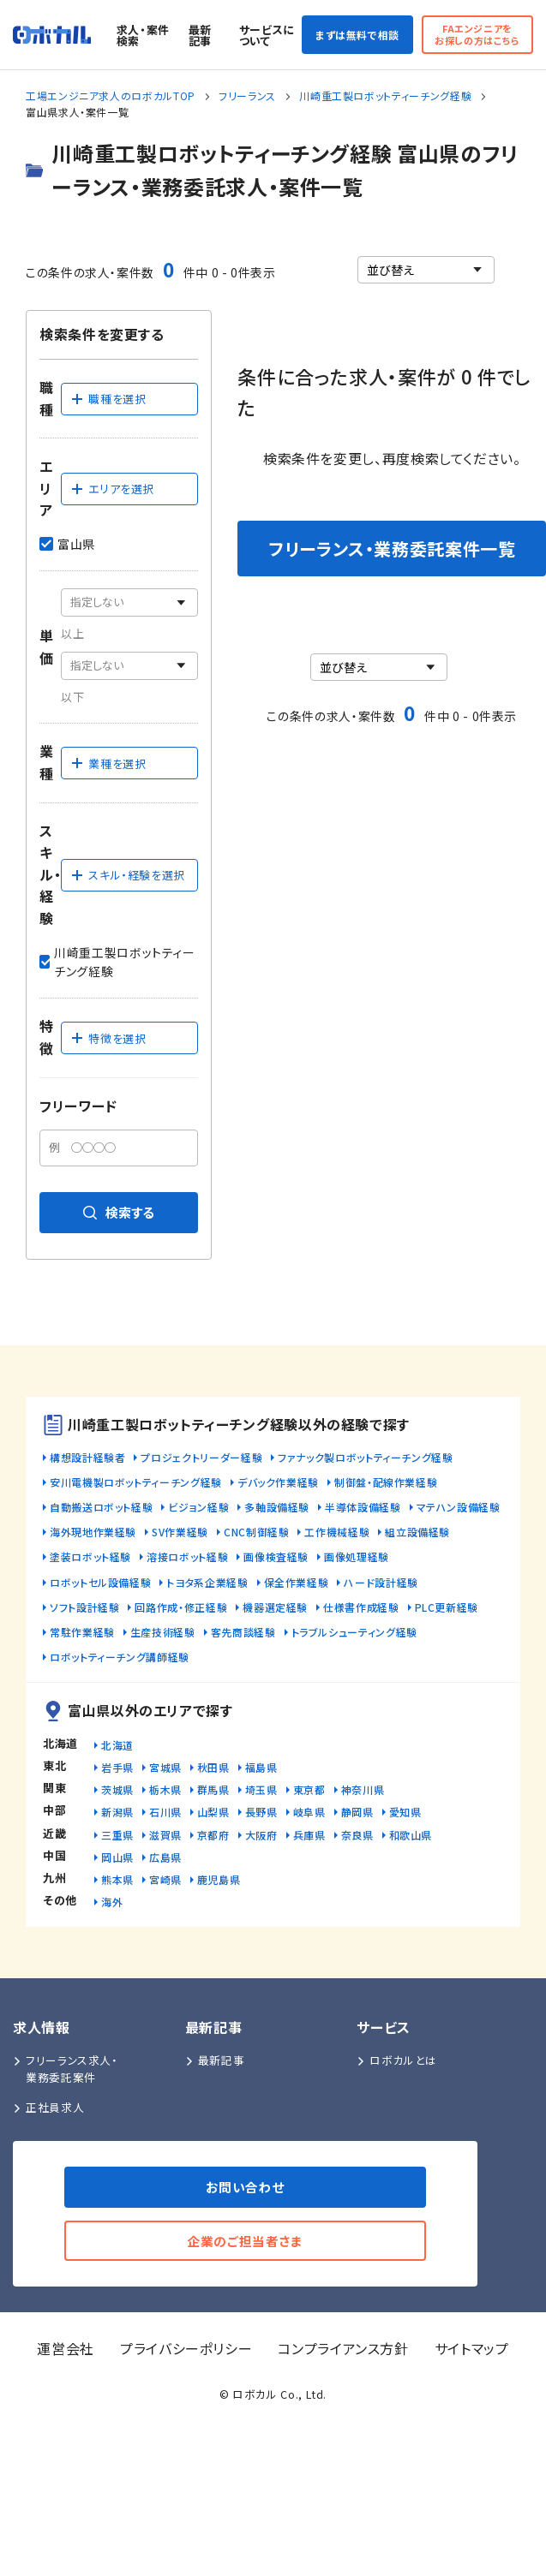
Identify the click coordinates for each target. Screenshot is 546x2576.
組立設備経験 (417, 1531)
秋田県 (213, 1767)
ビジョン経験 (198, 1507)
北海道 (117, 1745)
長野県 (261, 1811)
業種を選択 (108, 763)
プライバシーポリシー (186, 2348)
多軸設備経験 (276, 1507)
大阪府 (261, 1835)
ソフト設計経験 (84, 1607)
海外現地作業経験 (93, 1531)
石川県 (165, 1811)
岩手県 (117, 1767)
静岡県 (357, 1811)
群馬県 (213, 1789)
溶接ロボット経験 (187, 1556)
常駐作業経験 (82, 1632)
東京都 (309, 1789)
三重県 (117, 1835)
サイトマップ (472, 2348)
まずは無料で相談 (357, 34)
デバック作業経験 (278, 1482)
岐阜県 (309, 1811)
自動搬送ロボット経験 (101, 1507)
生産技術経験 (162, 1632)
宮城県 (165, 1767)
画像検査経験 (276, 1556)
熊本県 (117, 1879)
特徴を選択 (108, 1038)
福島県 (261, 1767)
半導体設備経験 (362, 1507)
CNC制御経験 (256, 1531)
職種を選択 (108, 399)
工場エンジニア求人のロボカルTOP (110, 95)
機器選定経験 (275, 1607)
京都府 (213, 1835)
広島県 (165, 1857)
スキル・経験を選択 (127, 875)
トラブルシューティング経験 (354, 1632)
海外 (112, 1901)
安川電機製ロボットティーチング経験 (136, 1482)
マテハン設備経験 (459, 1507)
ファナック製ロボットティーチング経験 (365, 1457)
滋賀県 (165, 1835)
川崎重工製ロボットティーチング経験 (385, 95)
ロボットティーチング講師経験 (119, 1656)
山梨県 (213, 1811)
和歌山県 (411, 1835)
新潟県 (117, 1811)
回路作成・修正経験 (181, 1607)
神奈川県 (363, 1789)
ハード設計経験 (380, 1582)
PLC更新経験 (446, 1607)
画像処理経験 (356, 1556)
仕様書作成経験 (361, 1607)
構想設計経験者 (87, 1457)
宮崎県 (165, 1879)
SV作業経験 (180, 1531)
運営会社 (65, 2348)
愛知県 (405, 1811)
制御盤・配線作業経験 (385, 1482)
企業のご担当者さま (245, 2241)
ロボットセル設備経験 (100, 1582)
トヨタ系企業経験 (207, 1582)
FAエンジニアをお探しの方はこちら (477, 33)
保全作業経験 (296, 1582)
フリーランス (247, 95)
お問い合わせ (245, 2187)
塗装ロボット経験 (90, 1556)
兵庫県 (309, 1835)
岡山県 (117, 1857)
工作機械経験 (336, 1531)
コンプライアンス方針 (343, 2348)
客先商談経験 (243, 1632)
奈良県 (357, 1835)
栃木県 (165, 1789)
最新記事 (200, 35)
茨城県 (117, 1789)
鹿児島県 (219, 1879)
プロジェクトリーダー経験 (201, 1457)
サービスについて (267, 35)
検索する (118, 1212)
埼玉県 (261, 1789)
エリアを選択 (112, 488)
